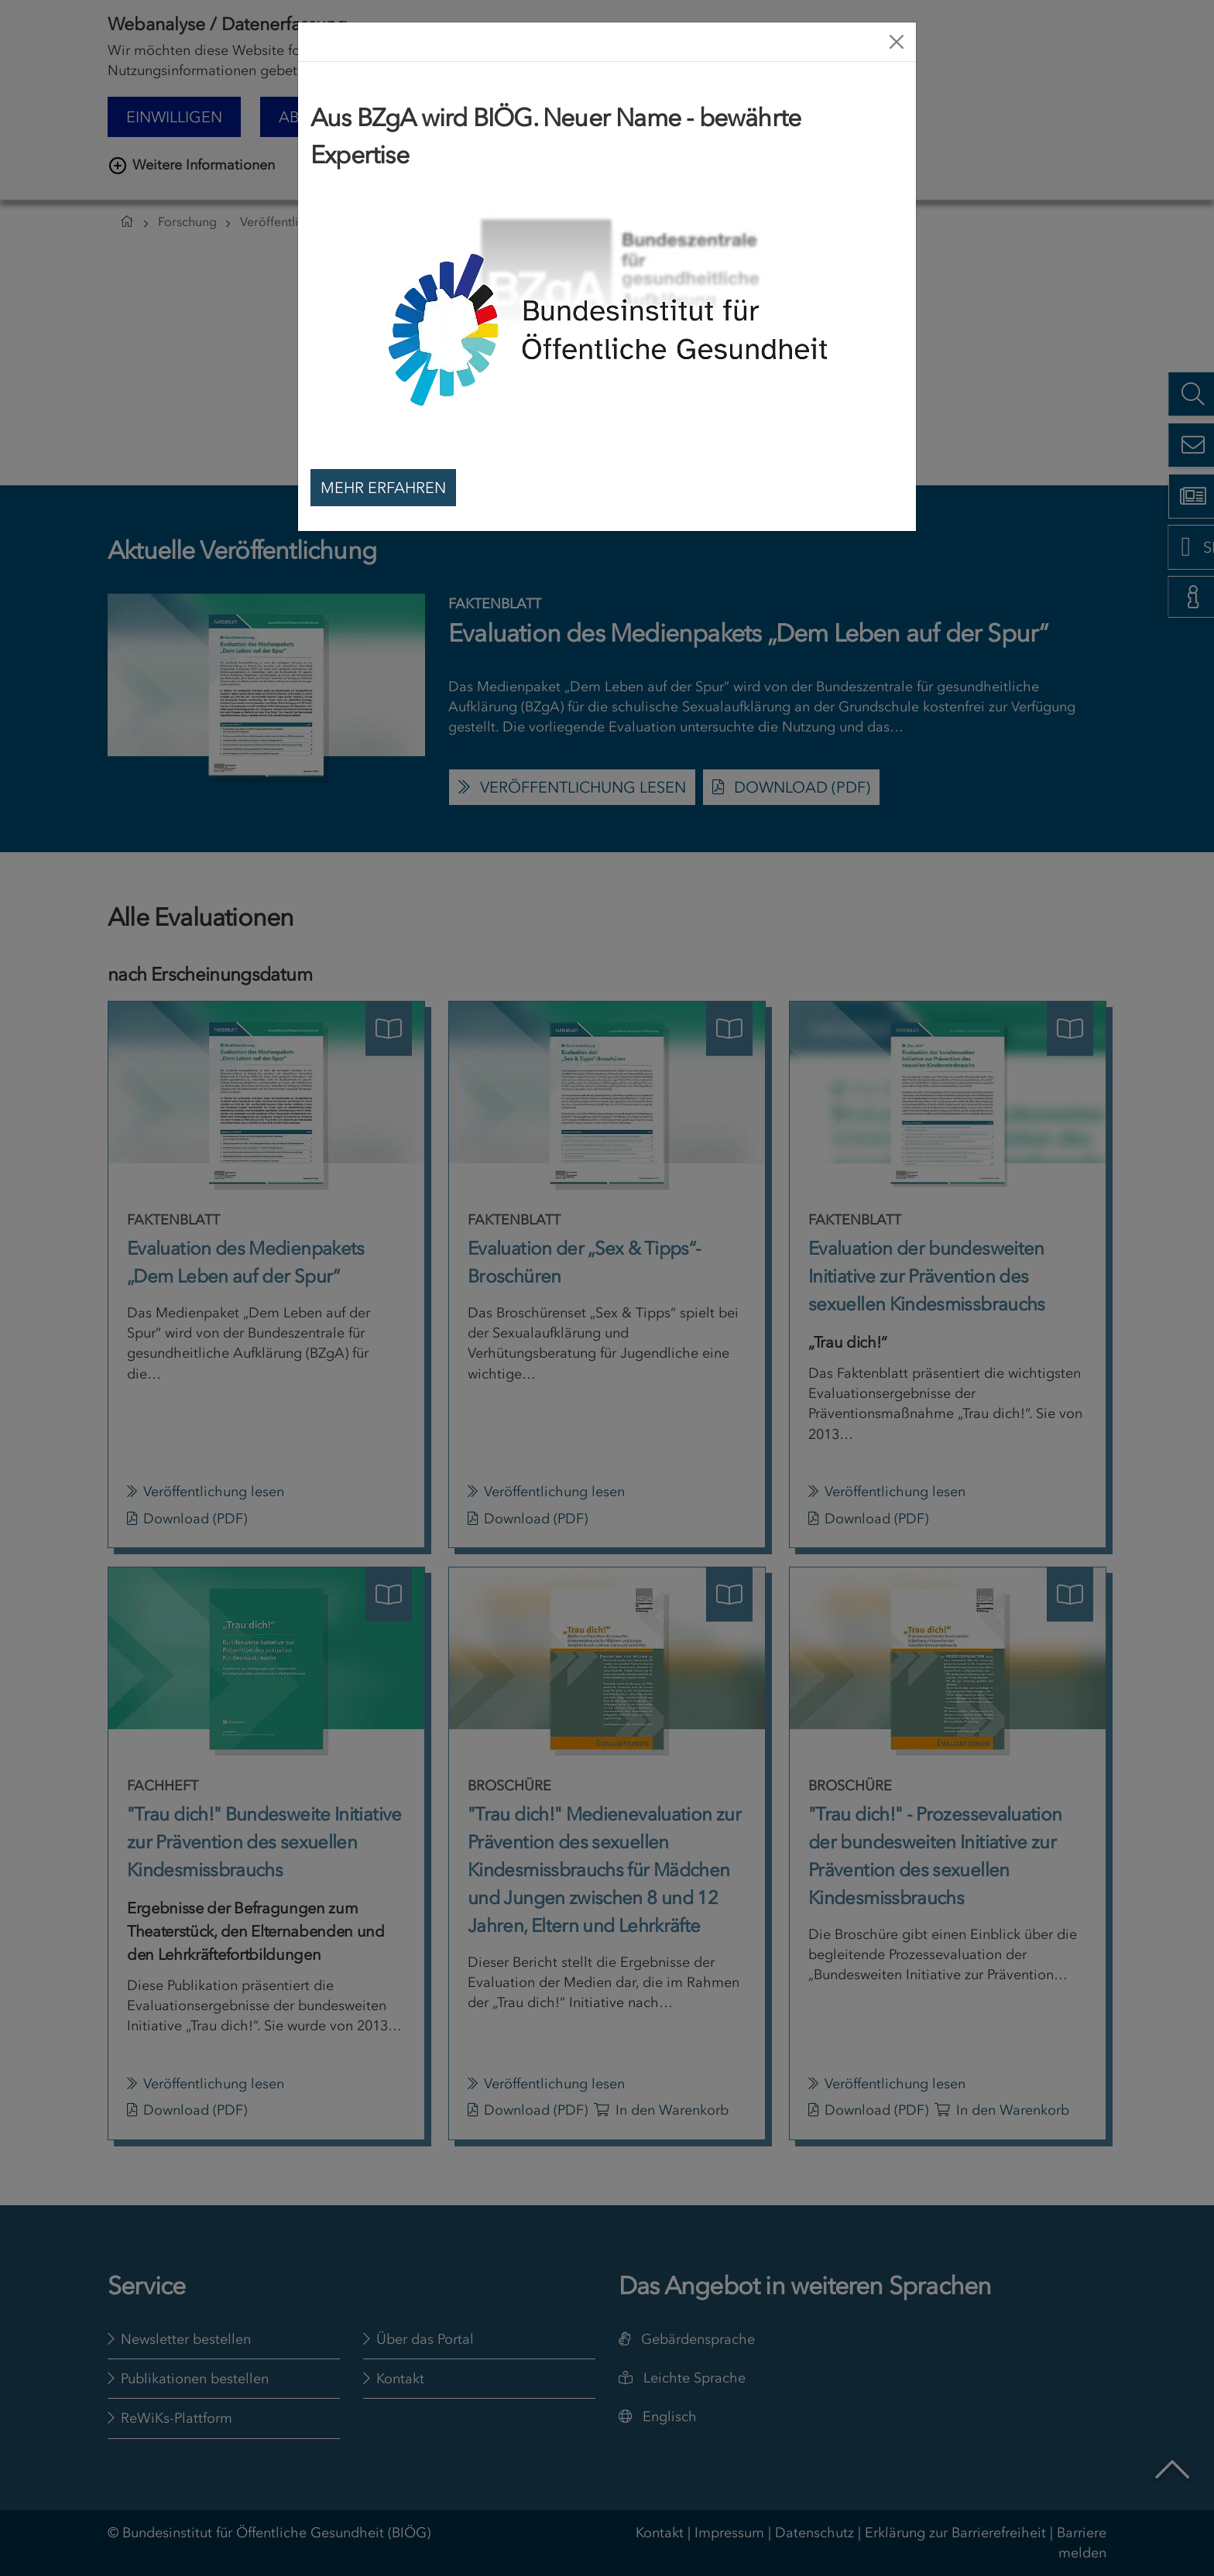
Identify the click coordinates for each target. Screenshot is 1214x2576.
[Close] (896, 42)
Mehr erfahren (383, 487)
